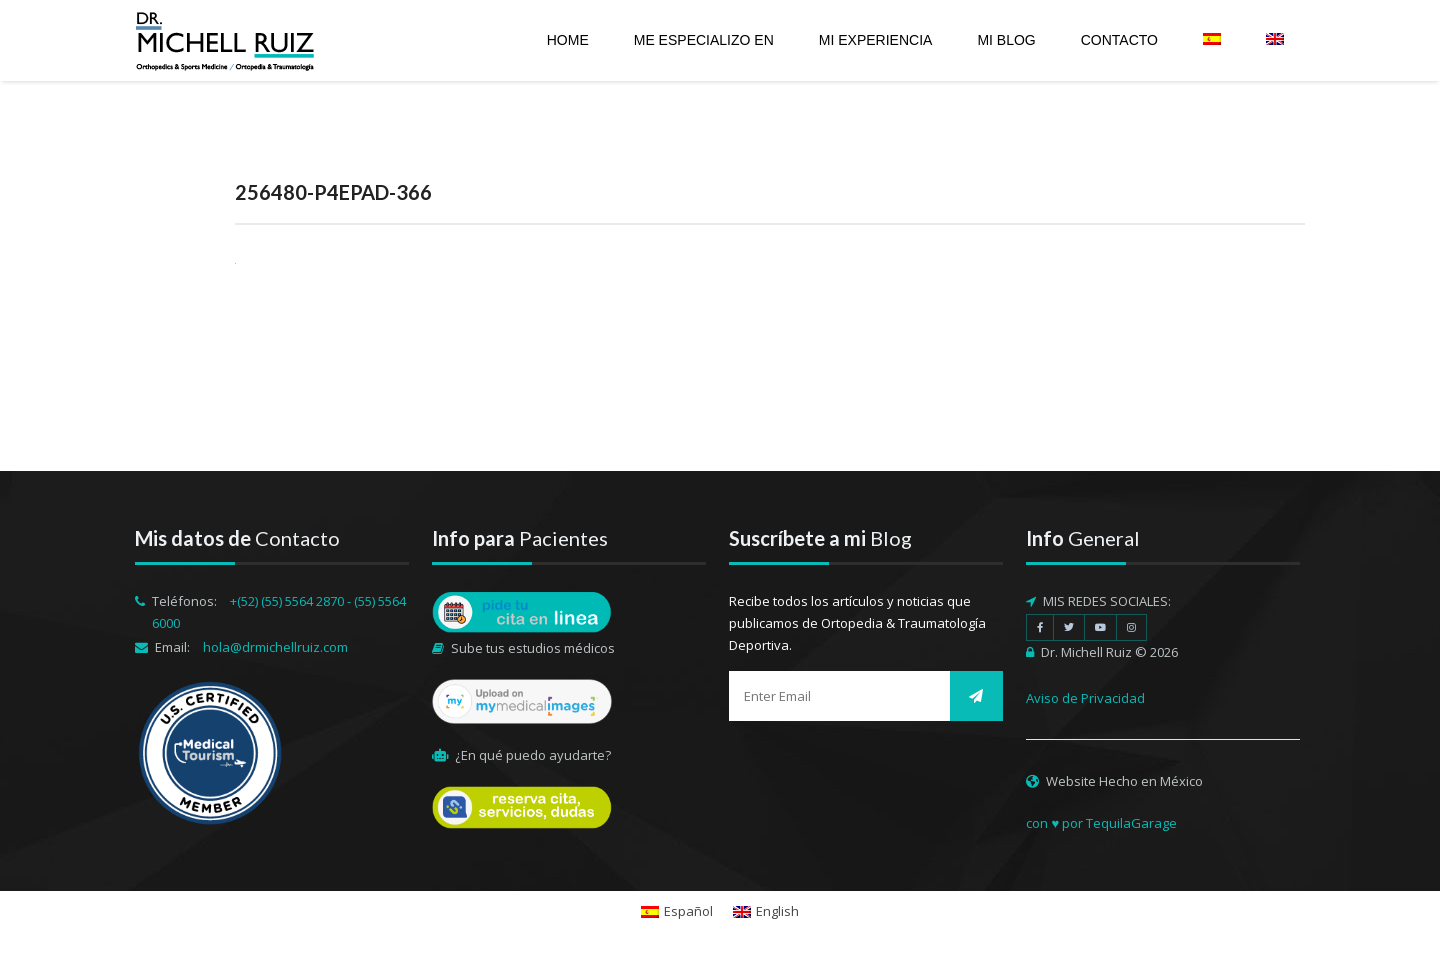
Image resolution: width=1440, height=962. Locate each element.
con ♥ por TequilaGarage (1101, 823)
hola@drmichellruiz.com (275, 647)
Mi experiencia (876, 40)
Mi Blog (1006, 40)
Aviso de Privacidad (1085, 698)
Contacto (1119, 40)
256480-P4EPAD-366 (333, 192)
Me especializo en (704, 40)
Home (568, 40)
